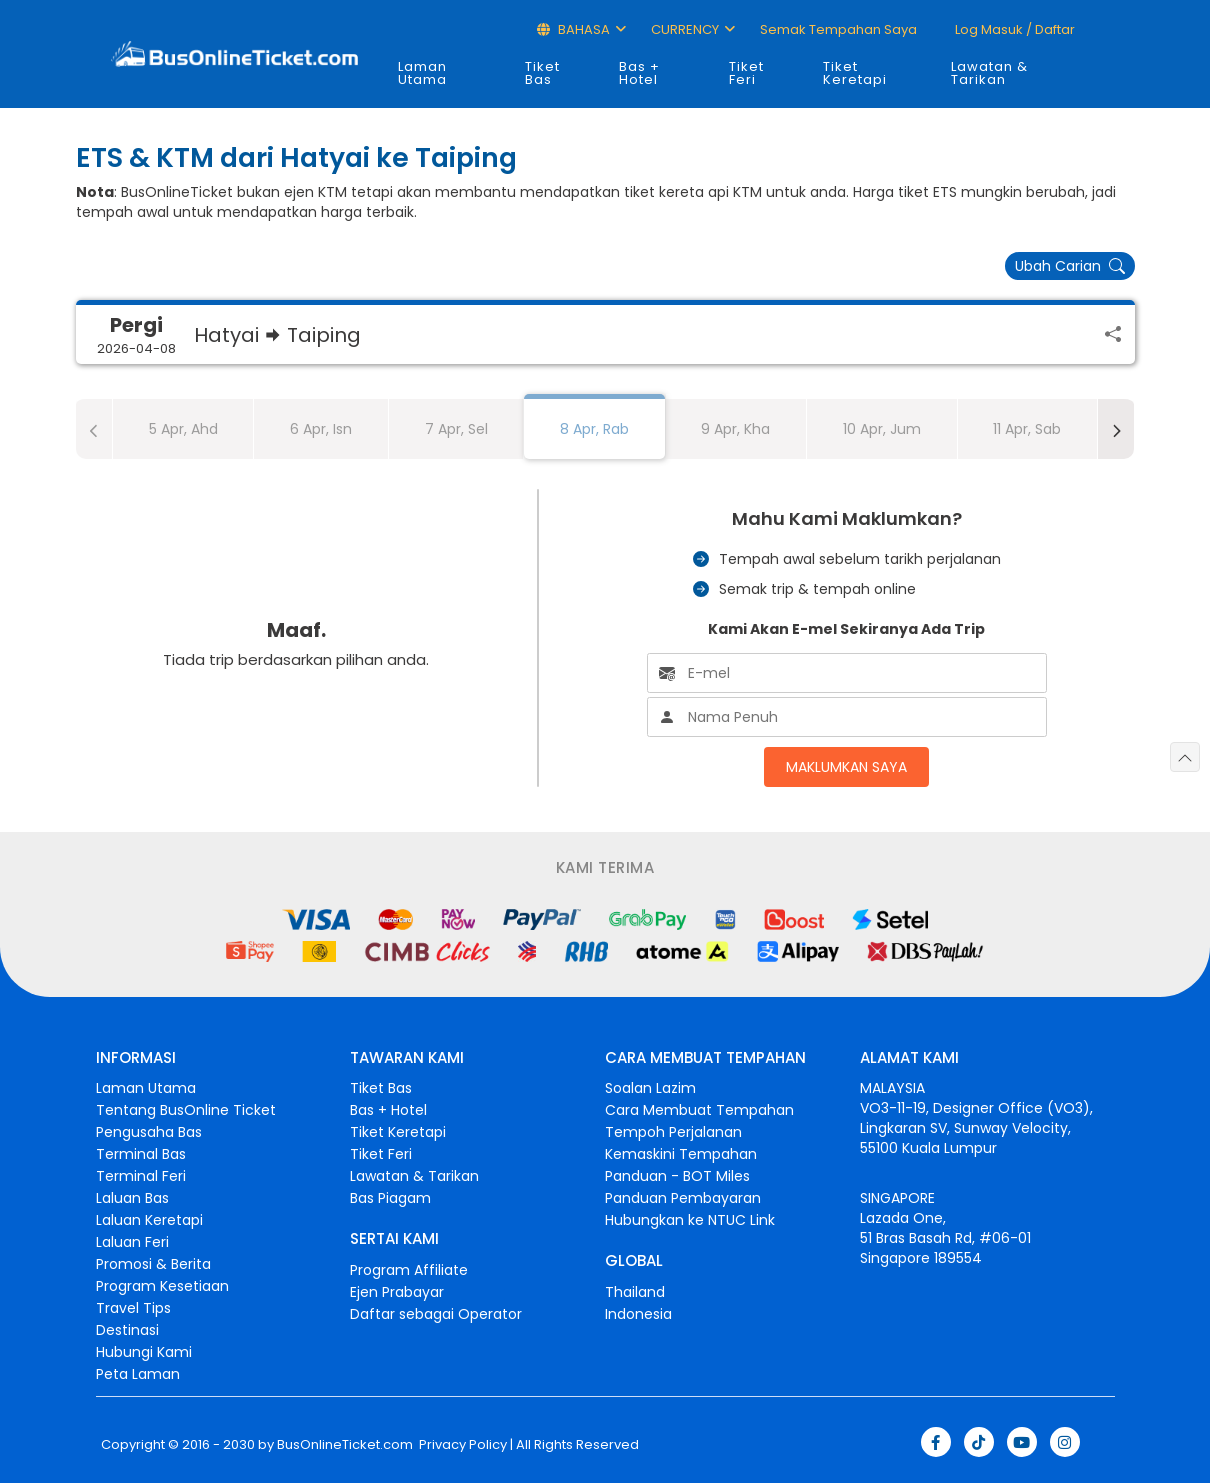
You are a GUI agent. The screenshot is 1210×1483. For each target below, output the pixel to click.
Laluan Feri (132, 1242)
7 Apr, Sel (456, 429)
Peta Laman (138, 1374)
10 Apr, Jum (882, 429)
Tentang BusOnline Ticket (186, 1110)
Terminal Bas (141, 1154)
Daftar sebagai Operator (436, 1314)
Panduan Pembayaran (683, 1198)
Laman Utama (422, 73)
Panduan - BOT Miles (677, 1176)
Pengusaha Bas (149, 1132)
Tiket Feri (746, 73)
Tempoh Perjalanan (673, 1132)
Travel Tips (133, 1308)
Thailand (635, 1292)
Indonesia (638, 1314)
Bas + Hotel (639, 73)
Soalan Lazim (650, 1088)
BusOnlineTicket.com (345, 1445)
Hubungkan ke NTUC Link (690, 1220)
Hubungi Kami (144, 1352)
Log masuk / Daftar (1013, 29)
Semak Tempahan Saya (838, 29)
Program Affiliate (409, 1270)
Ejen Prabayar (397, 1292)
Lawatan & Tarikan (989, 73)
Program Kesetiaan (162, 1286)
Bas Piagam (390, 1198)
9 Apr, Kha (735, 429)
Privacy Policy (461, 1445)
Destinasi (127, 1330)
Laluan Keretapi (149, 1220)
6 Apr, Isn (321, 429)
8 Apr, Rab (594, 429)
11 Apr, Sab (1027, 429)
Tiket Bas (542, 73)
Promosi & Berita (153, 1264)
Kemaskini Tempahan (681, 1154)
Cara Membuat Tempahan (699, 1110)
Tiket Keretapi (855, 73)
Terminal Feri (141, 1176)
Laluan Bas (132, 1198)
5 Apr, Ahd (183, 429)
